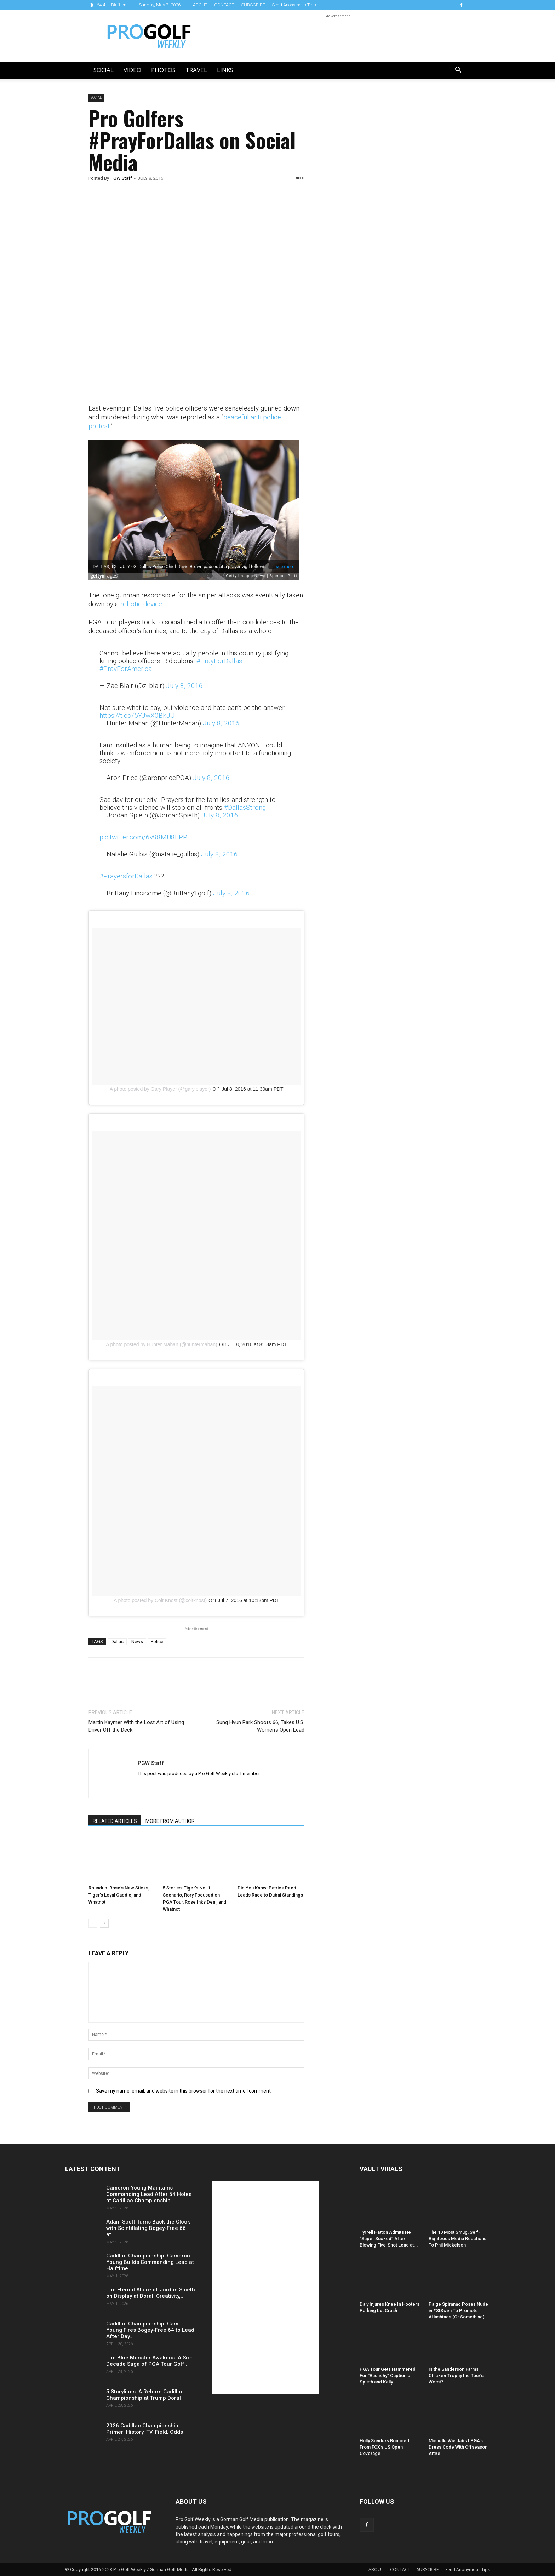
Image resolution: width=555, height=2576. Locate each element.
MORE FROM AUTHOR (170, 1821)
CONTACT (224, 4)
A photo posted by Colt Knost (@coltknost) (160, 1600)
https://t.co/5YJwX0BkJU (136, 715)
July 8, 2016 (184, 686)
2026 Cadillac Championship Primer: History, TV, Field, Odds (144, 2428)
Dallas (117, 1641)
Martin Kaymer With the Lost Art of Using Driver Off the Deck (136, 1726)
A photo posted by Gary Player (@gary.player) (160, 1089)
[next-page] (104, 1923)
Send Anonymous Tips (294, 4)
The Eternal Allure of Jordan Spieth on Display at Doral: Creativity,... (150, 2293)
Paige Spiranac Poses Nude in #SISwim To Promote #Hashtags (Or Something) (458, 2310)
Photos (163, 70)
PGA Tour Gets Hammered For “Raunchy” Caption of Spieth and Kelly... (388, 2375)
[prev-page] (92, 1923)
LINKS (225, 70)
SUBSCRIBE (253, 4)
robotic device (141, 604)
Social (103, 70)
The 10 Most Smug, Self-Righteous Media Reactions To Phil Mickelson (457, 2239)
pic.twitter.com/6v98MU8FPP (143, 837)
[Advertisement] (374, 215)
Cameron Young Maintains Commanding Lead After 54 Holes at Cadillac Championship (148, 2194)
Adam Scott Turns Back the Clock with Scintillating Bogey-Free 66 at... (148, 2228)
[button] (458, 70)
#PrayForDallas (219, 661)
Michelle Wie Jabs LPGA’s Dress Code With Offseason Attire (458, 2447)
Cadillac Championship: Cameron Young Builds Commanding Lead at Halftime (150, 2262)
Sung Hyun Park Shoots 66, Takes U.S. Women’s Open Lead (260, 1726)
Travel (196, 70)
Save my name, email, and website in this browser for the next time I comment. (184, 2091)
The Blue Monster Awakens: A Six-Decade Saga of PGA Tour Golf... (149, 2360)
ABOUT (200, 4)
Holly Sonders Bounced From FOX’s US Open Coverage (384, 2447)
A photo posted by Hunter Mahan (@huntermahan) (161, 1344)
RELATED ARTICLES (115, 1821)
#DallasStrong (245, 807)
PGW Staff (121, 178)
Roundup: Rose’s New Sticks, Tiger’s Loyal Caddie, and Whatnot (118, 1895)
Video (132, 70)
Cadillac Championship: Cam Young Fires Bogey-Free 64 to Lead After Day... (150, 2330)
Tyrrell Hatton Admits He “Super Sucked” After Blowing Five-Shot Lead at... (389, 2239)
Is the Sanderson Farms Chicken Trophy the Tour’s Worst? (456, 2375)
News (137, 1641)
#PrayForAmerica (125, 669)
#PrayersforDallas (126, 876)
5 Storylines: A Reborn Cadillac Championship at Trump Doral (145, 2394)
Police (157, 1641)
